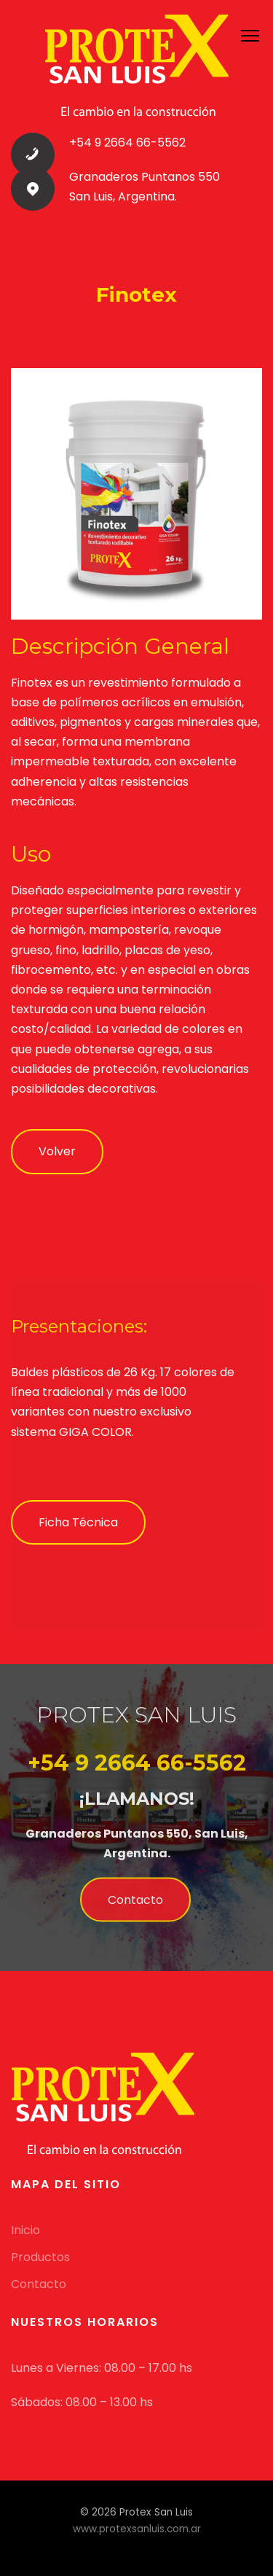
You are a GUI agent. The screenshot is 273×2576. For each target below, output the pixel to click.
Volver (57, 1151)
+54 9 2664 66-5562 (127, 142)
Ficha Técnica (78, 1522)
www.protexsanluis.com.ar (137, 2529)
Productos (40, 2257)
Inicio (25, 2230)
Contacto (135, 1905)
